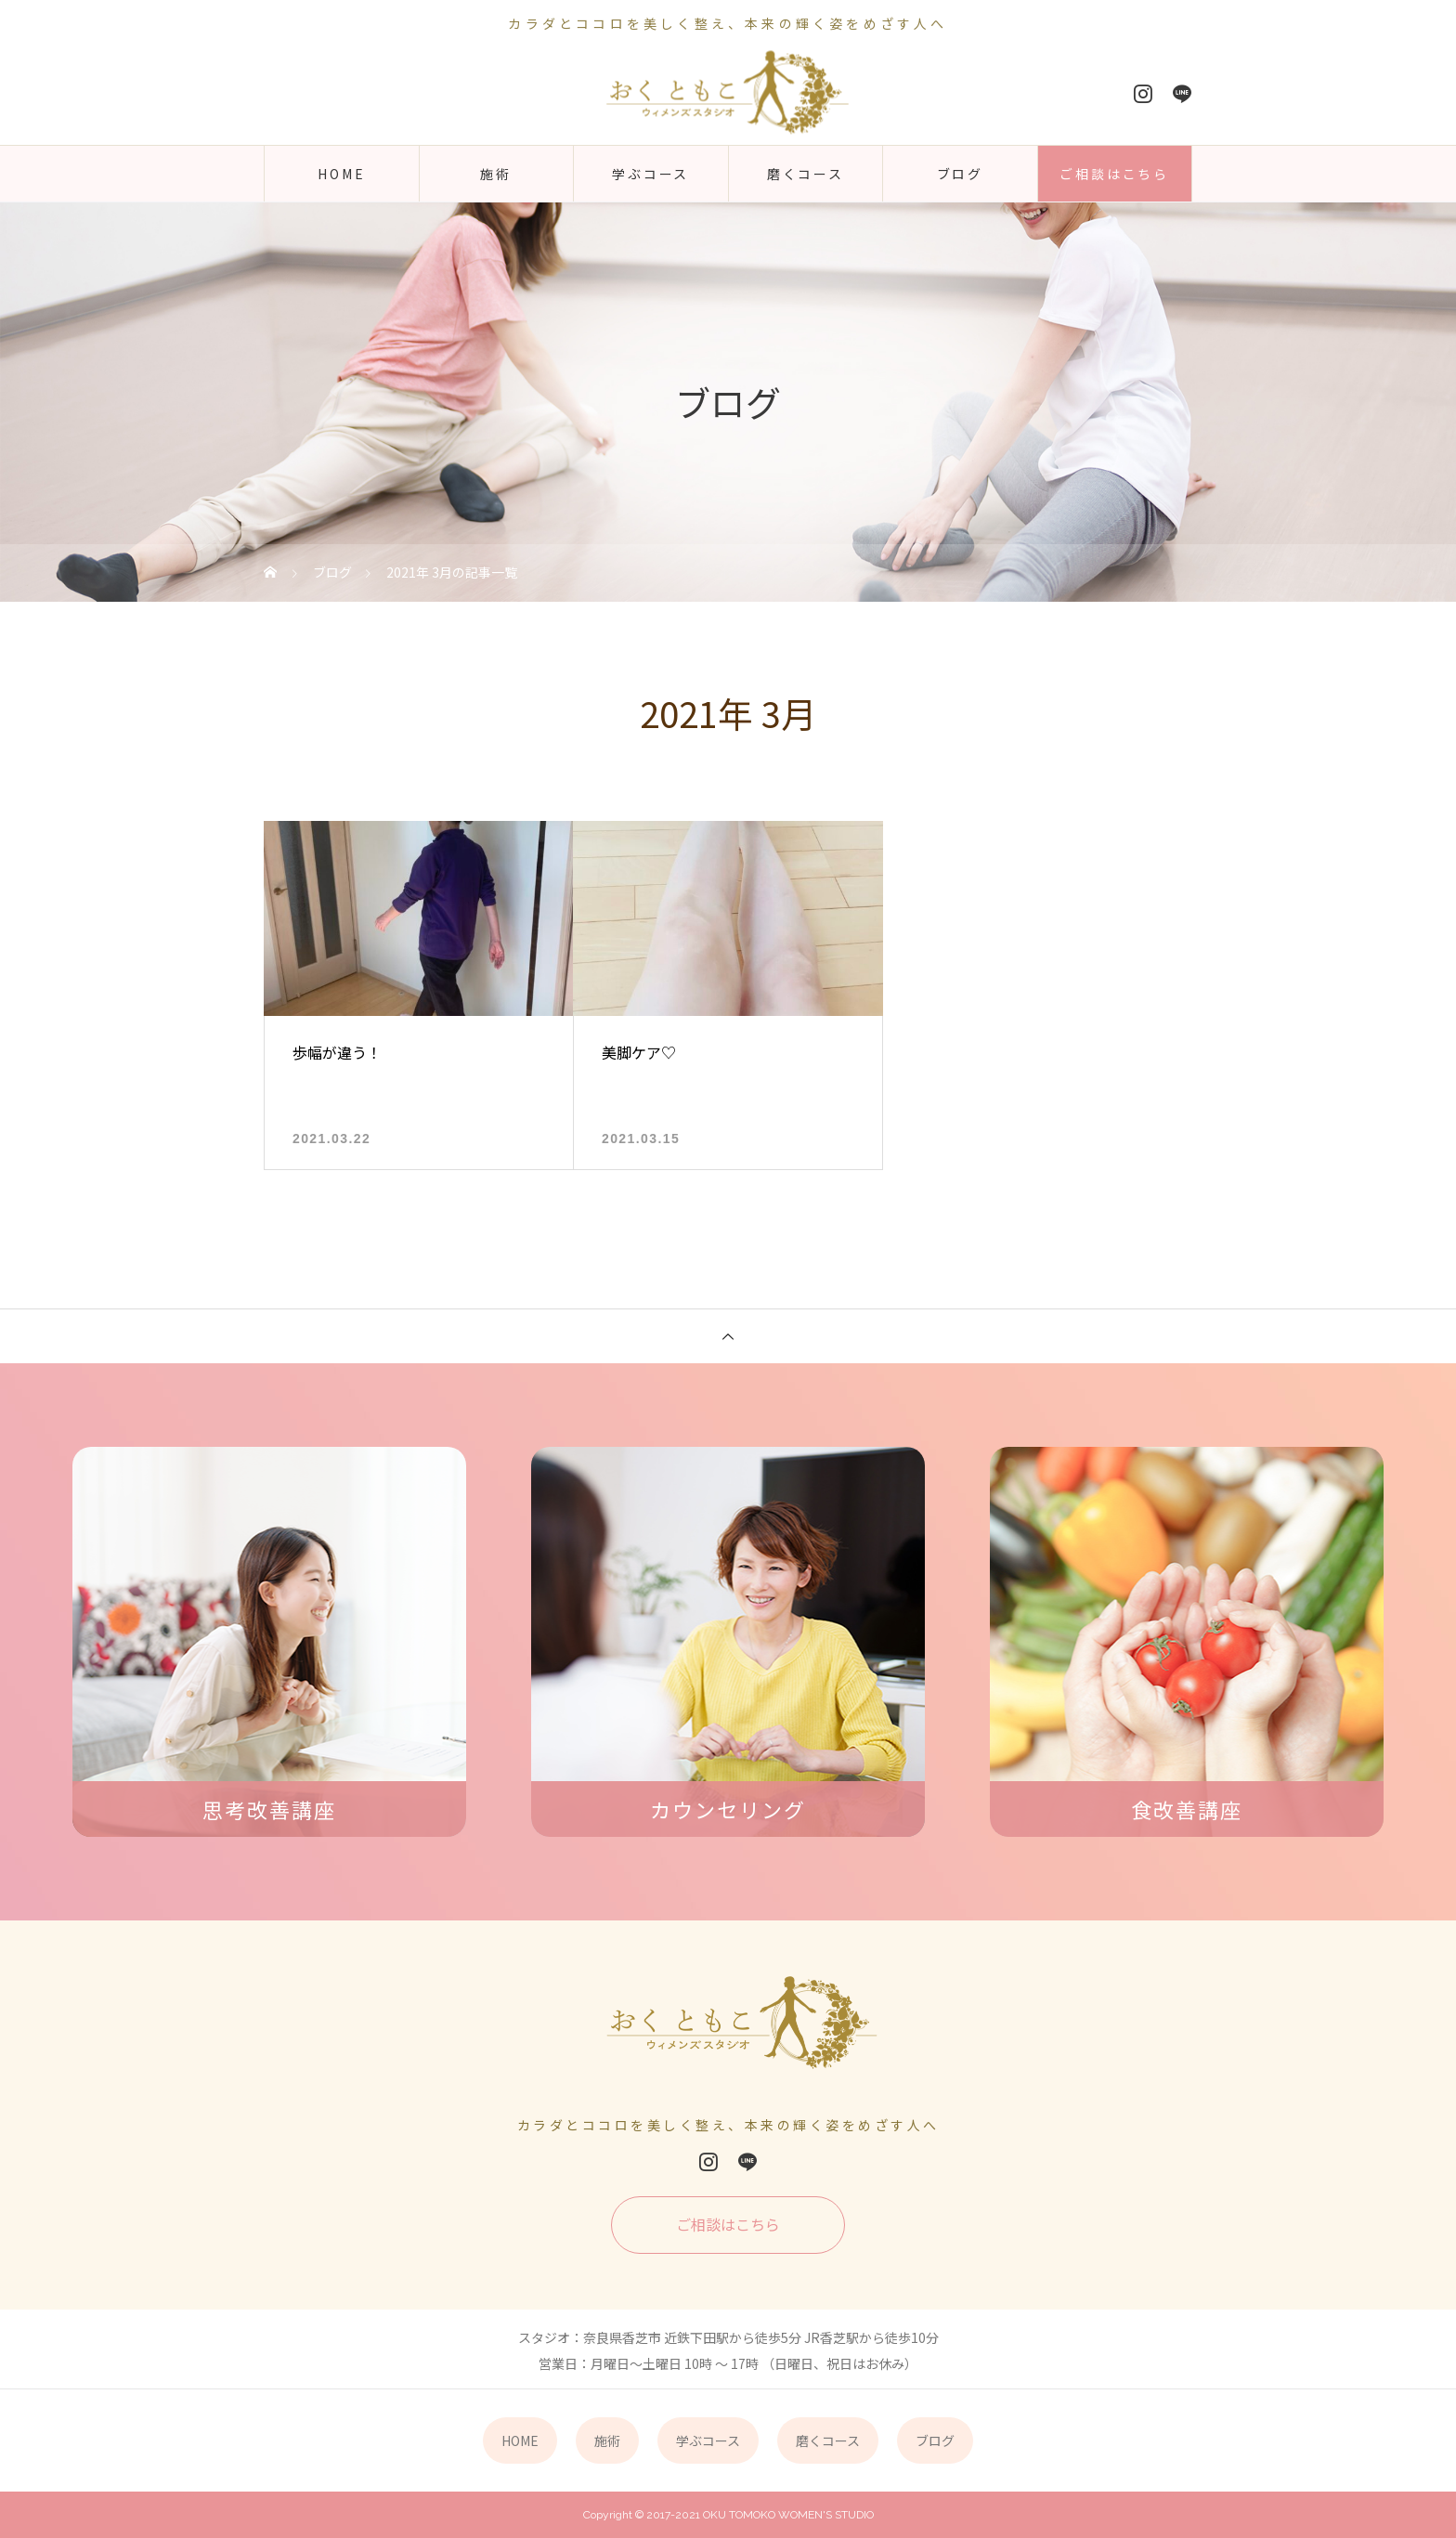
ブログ (960, 173)
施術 (496, 173)
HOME (341, 173)
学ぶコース (650, 173)
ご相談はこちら (1114, 173)
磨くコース (805, 173)
